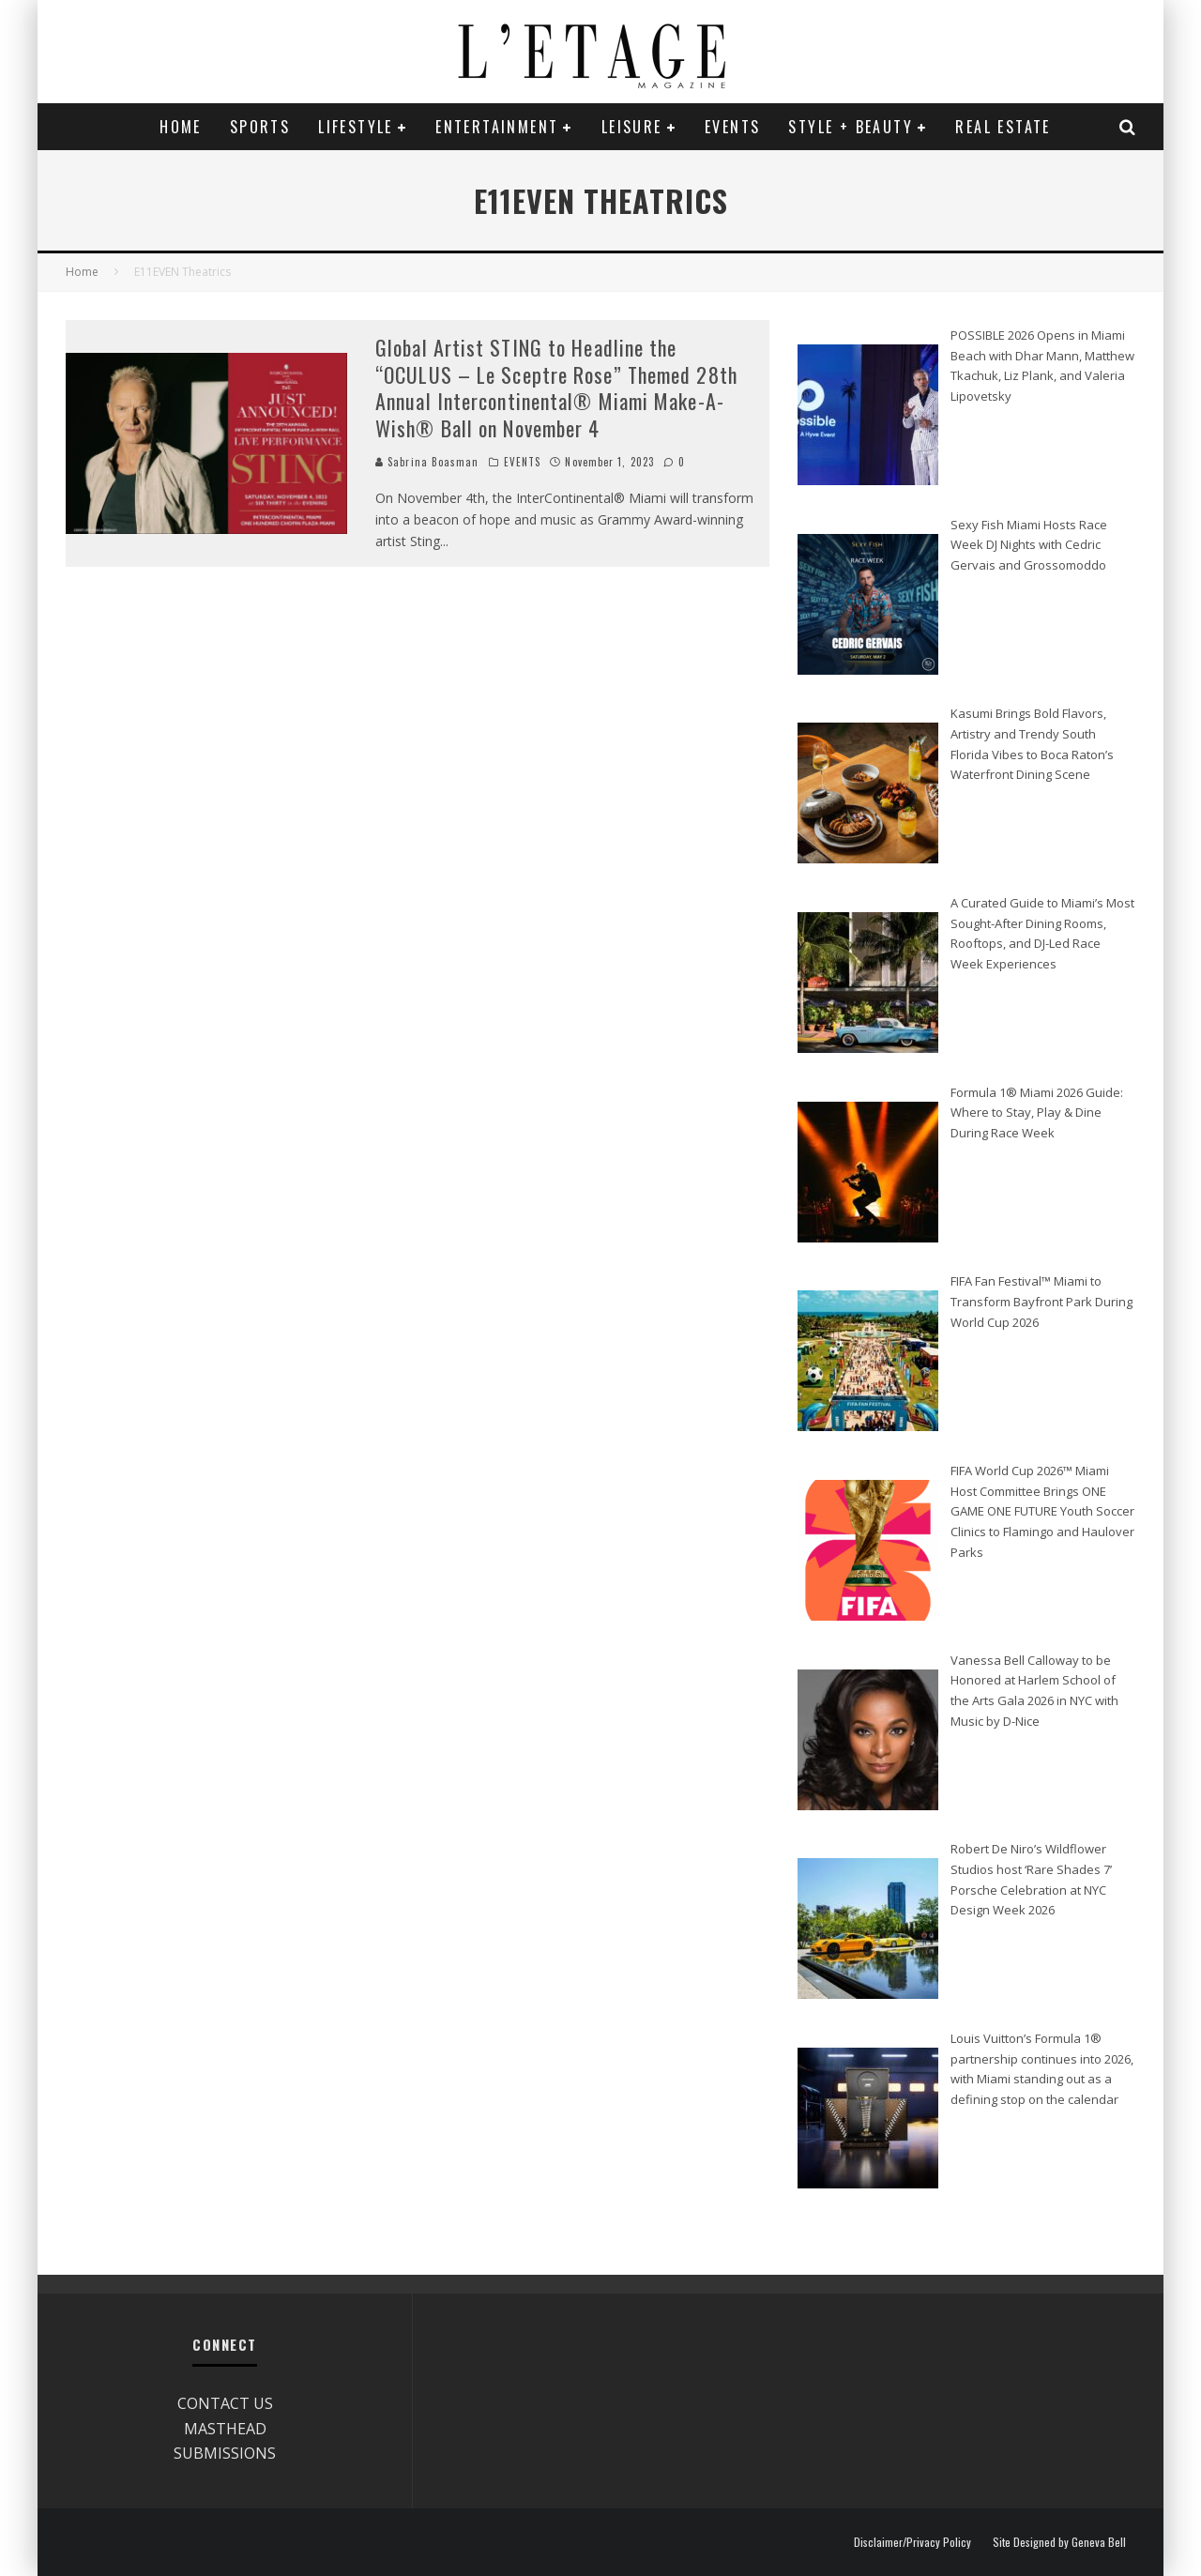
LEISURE (631, 126)
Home (181, 126)
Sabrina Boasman (427, 461)
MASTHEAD (225, 2428)
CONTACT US (225, 2403)
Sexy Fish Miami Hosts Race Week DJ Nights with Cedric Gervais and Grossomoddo (1028, 544)
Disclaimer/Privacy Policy (912, 2542)
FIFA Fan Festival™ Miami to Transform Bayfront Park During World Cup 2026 (1041, 1301)
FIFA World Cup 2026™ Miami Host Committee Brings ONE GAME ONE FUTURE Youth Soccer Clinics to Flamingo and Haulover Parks (1042, 1511)
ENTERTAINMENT (496, 126)
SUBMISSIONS (225, 2453)
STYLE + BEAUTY (850, 126)
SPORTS (260, 126)
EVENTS (732, 126)
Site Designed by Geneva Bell (1059, 2542)
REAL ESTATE (1002, 126)
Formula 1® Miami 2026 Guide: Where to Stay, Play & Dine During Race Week (1036, 1112)
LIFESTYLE (355, 126)
